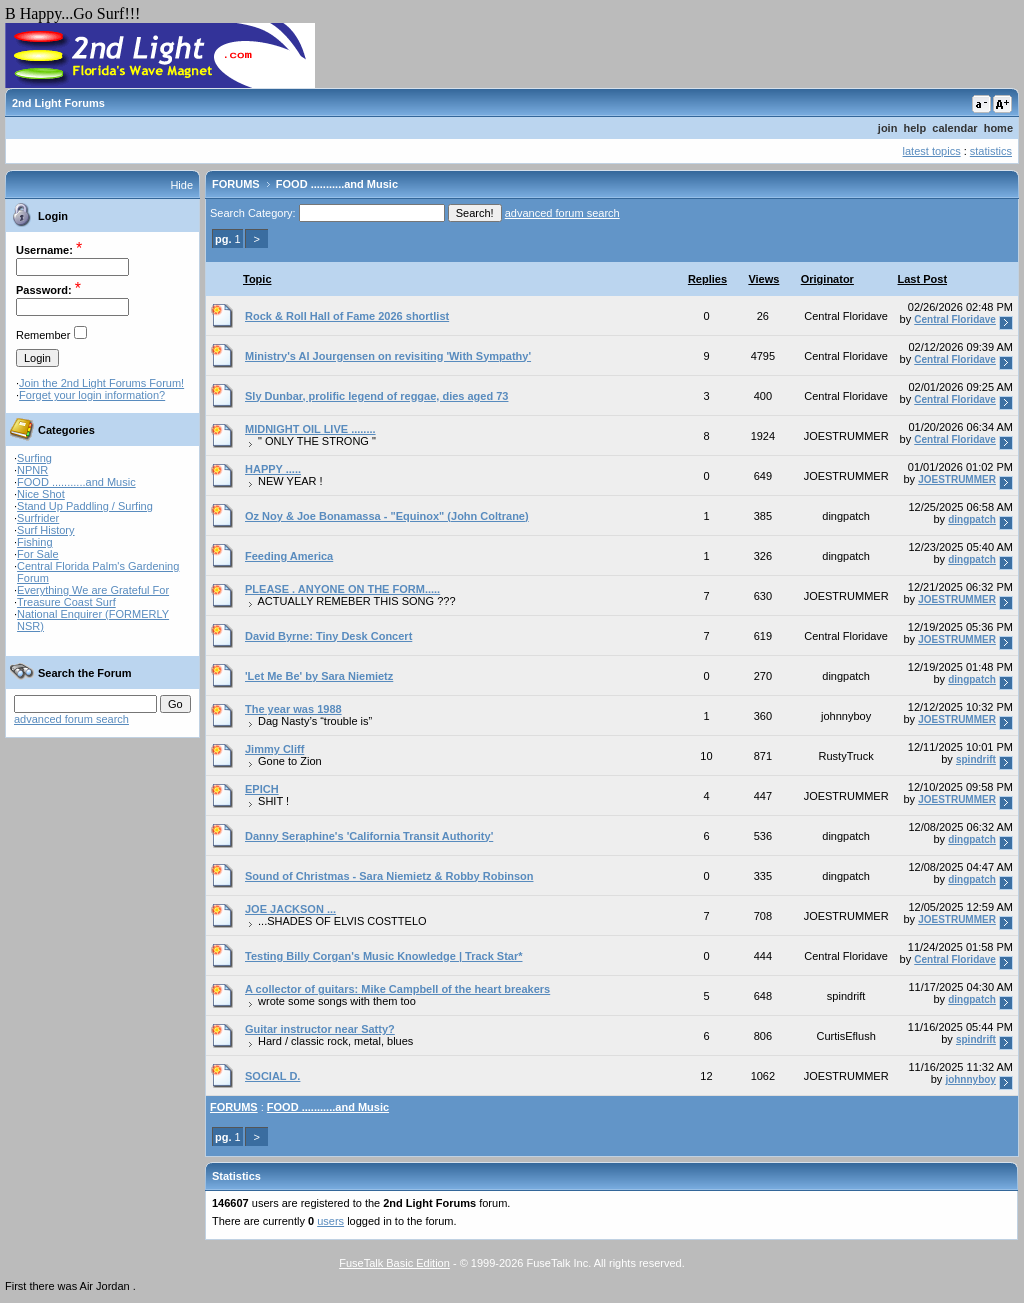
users (330, 1221)
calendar (954, 128)
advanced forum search (71, 719)
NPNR (32, 470)
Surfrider (38, 518)
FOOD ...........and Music (76, 482)
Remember (43, 335)
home (998, 128)
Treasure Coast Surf (66, 602)
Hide (181, 185)
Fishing (34, 542)
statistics (991, 151)
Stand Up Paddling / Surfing (85, 506)
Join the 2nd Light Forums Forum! (101, 383)
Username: (44, 250)
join (888, 128)
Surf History (45, 530)
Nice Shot (41, 494)
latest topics (932, 151)
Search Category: (253, 213)
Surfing (34, 458)
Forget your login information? (92, 395)
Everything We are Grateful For (93, 590)
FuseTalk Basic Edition (394, 1263)
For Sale (38, 554)
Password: (44, 290)
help (915, 128)
